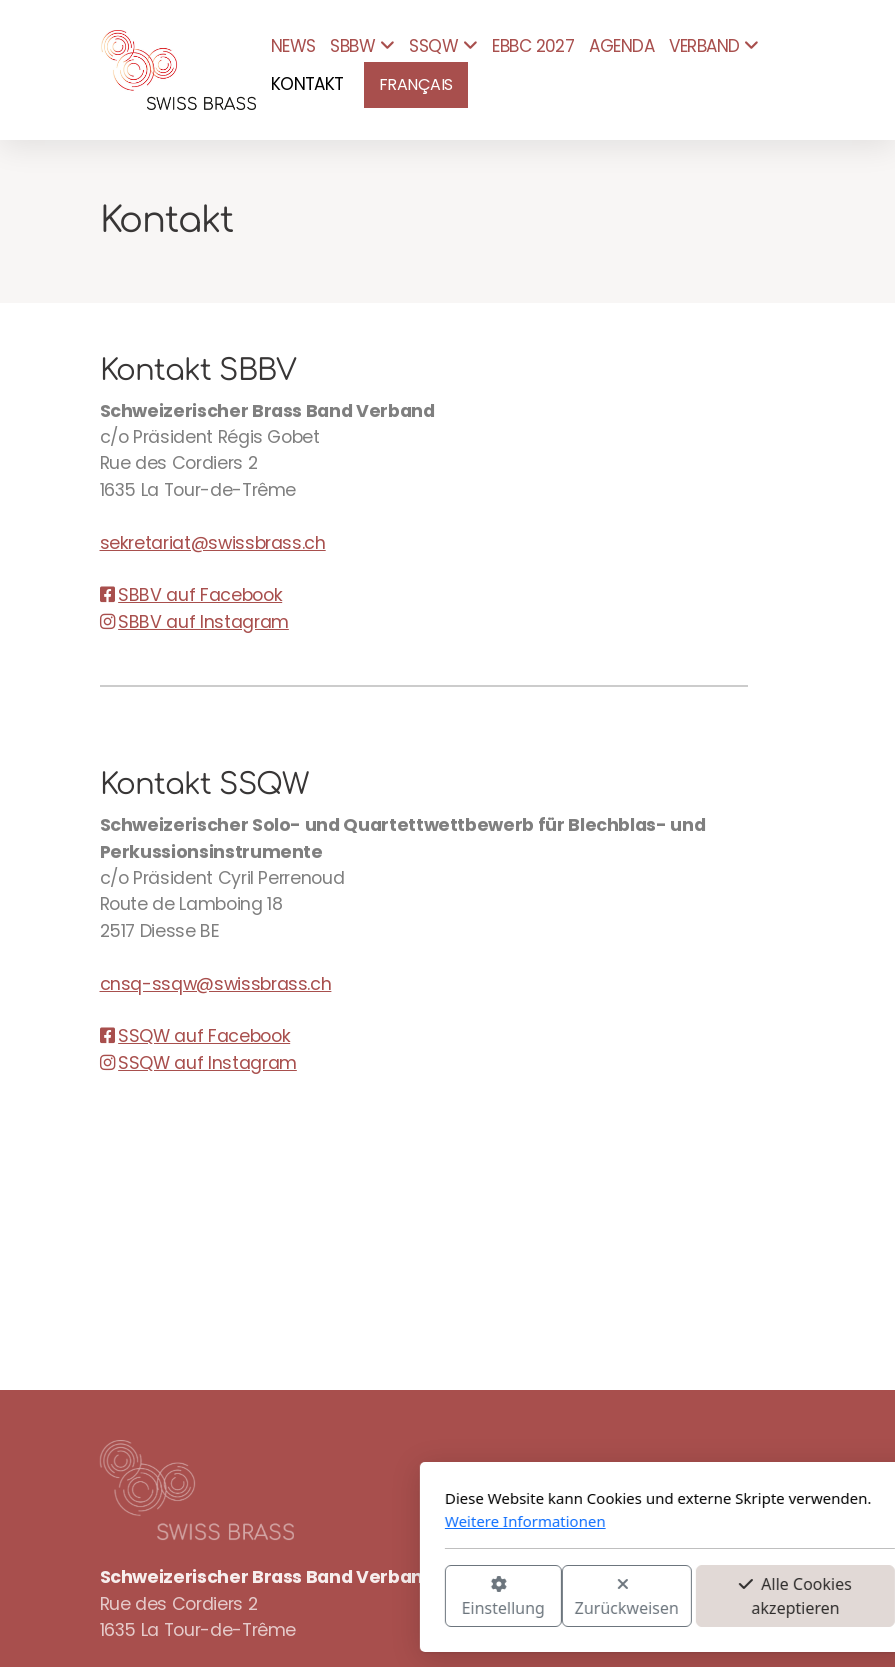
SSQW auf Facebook (195, 1036)
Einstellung (280, 1597)
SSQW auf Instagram (198, 1063)
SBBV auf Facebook (191, 595)
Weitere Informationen (303, 1521)
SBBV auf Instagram (194, 622)
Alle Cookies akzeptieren (573, 1596)
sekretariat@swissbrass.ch (213, 543)
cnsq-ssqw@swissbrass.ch (216, 984)
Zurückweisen (404, 1597)
